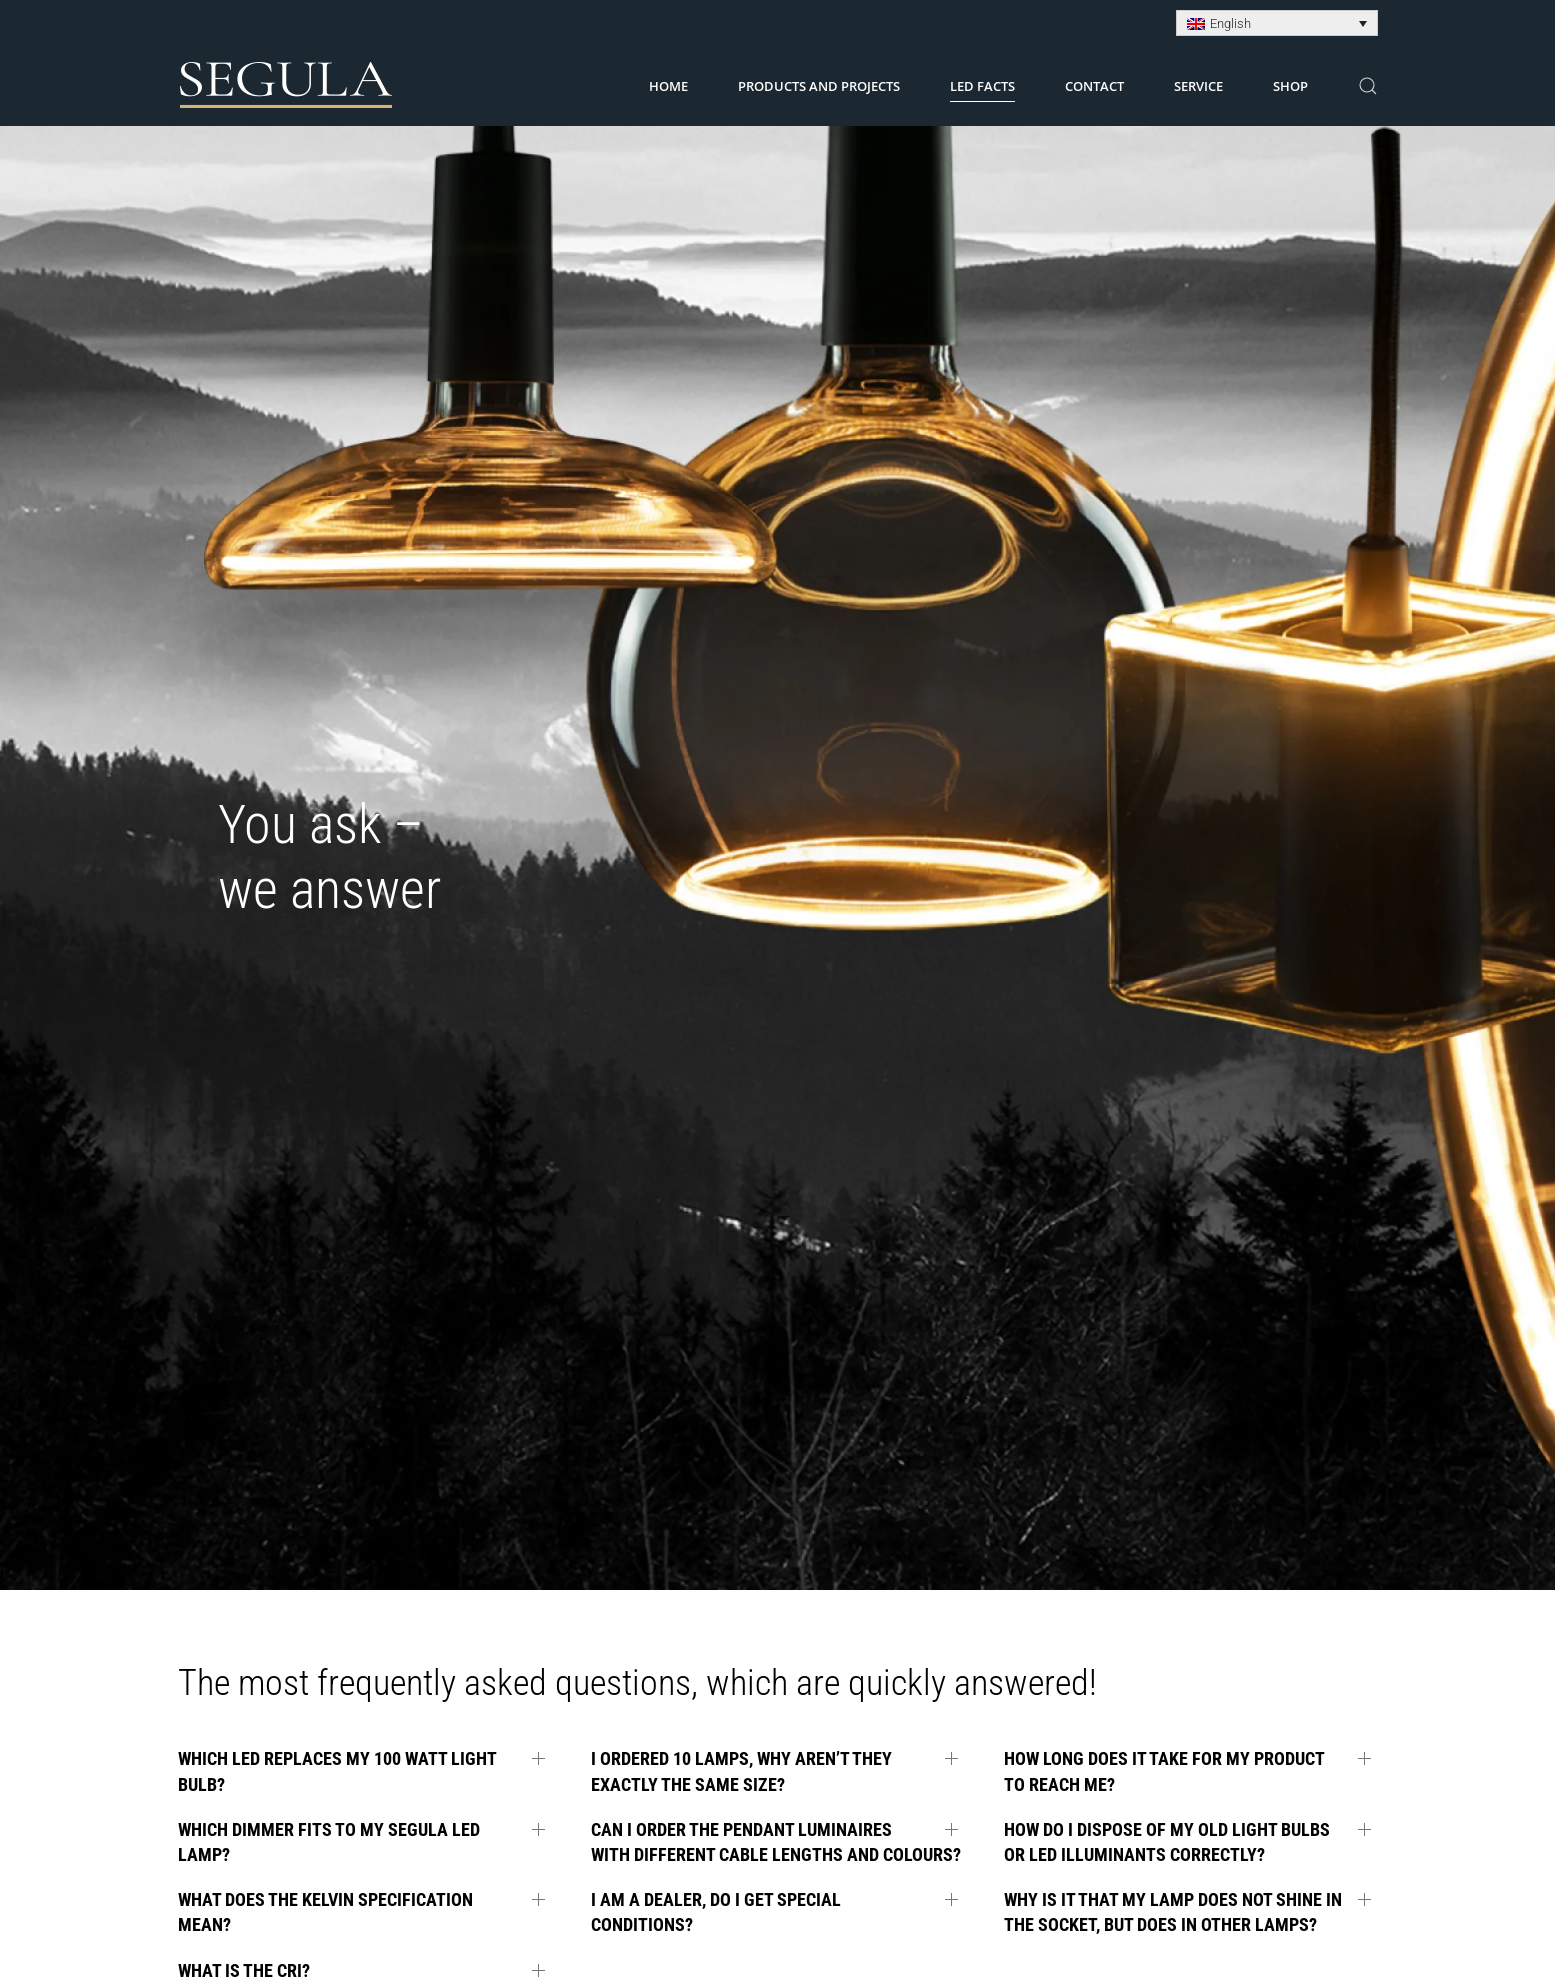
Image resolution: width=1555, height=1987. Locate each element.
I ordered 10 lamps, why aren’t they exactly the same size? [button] (741, 1771)
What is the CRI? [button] (244, 1970)
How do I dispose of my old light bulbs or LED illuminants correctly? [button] (1167, 1842)
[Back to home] (287, 86)
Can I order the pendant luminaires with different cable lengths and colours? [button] (776, 1842)
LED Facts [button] (982, 86)
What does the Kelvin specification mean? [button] (325, 1912)
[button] (1368, 86)
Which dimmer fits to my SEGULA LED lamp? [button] (329, 1842)
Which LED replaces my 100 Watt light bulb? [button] (337, 1771)
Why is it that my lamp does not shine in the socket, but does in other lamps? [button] (1173, 1912)
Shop (1290, 86)
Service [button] (1198, 86)
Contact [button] (1094, 86)
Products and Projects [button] (819, 86)
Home (668, 86)
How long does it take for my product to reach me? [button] (1164, 1771)
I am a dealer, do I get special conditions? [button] (716, 1912)
